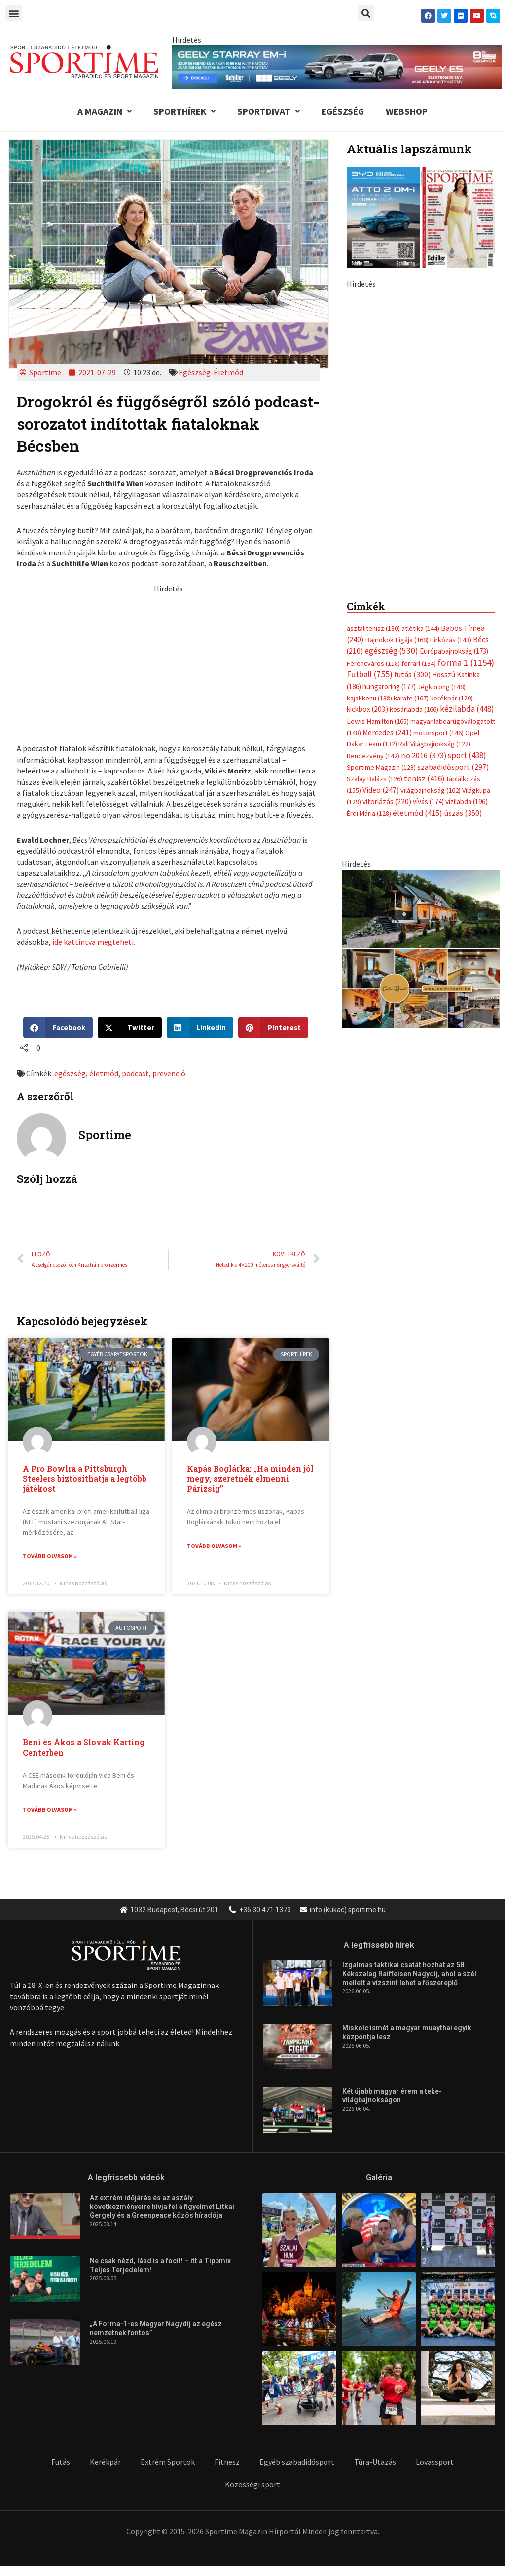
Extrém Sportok (168, 2462)
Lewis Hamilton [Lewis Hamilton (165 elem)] (378, 553)
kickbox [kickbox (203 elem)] (367, 541)
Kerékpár (105, 2462)
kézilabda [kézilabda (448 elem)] (467, 541)
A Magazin (104, 111)
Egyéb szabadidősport (296, 2462)
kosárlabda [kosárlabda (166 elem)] (414, 541)
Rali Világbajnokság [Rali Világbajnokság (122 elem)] (434, 576)
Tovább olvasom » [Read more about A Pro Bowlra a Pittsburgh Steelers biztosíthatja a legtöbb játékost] (50, 1556)
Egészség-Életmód (211, 372)
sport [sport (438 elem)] (467, 587)
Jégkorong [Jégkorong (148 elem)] (441, 518)
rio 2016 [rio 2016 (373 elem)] (423, 588)
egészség (70, 1073)
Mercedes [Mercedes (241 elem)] (387, 564)
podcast (135, 1073)
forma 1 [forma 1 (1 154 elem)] (465, 495)
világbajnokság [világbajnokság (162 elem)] (430, 622)
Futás (60, 2462)
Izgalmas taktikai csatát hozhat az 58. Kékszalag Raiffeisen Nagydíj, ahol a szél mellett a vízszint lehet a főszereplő (409, 1974)
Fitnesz (227, 2462)
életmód (103, 1073)
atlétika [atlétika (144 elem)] (420, 460)
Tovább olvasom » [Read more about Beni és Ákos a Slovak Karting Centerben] (50, 1810)
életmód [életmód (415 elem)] (417, 645)
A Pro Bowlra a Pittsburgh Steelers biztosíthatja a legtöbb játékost (84, 1478)
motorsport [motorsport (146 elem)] (438, 564)
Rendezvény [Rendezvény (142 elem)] (373, 588)
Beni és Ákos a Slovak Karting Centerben (83, 1747)
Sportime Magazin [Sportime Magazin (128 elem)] (381, 599)
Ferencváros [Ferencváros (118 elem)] (373, 495)
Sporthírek (184, 111)
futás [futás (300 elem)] (412, 507)
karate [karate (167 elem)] (411, 530)
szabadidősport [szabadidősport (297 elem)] (453, 599)
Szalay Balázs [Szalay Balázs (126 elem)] (374, 611)
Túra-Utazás (375, 2462)
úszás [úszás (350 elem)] (463, 645)
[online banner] (421, 780)
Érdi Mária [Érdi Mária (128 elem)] (369, 645)
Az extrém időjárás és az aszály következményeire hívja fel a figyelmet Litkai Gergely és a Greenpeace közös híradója (162, 2207)
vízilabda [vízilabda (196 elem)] (466, 633)
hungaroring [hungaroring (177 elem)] (389, 518)
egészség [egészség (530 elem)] (391, 483)
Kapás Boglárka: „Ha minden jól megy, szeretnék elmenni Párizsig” (250, 1478)
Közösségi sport (252, 2485)
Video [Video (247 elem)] (380, 622)
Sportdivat (268, 111)
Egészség (343, 111)
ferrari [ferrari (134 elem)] (418, 495)
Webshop (407, 111)
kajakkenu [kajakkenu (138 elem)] (369, 530)
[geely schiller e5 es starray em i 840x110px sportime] (337, 66)
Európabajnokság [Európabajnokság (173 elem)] (454, 483)
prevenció (168, 1073)
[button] (13, 13)
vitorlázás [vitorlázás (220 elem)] (386, 633)
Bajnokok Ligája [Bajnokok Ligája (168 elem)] (397, 472)
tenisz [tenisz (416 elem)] (424, 611)
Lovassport (435, 2462)
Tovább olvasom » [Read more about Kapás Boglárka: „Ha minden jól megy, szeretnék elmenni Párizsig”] (214, 1545)
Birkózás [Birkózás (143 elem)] (450, 472)
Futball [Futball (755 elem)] (370, 506)
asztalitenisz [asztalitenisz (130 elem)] (373, 460)
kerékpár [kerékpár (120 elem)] (451, 530)
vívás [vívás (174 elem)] (428, 633)
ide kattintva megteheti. (93, 942)
